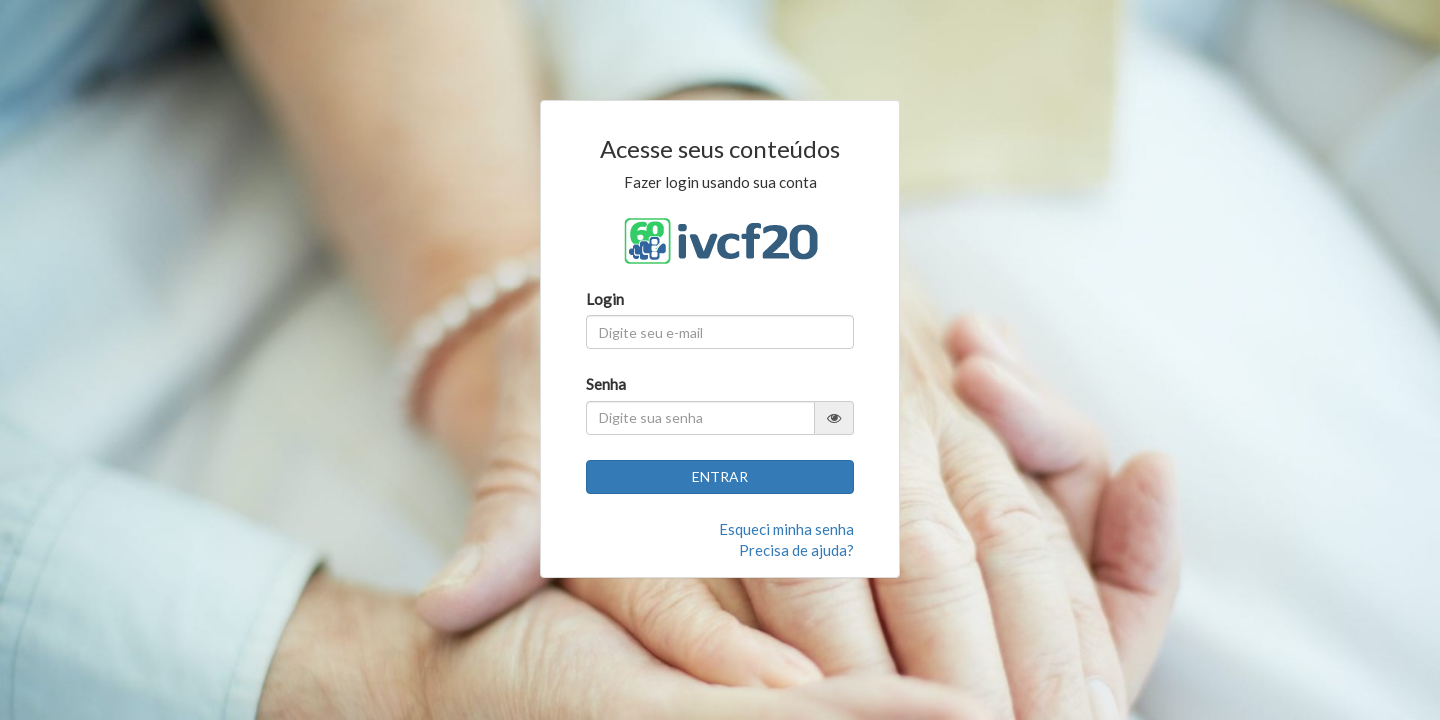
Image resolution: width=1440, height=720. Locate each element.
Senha (606, 384)
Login (605, 299)
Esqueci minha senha (786, 529)
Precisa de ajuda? (796, 550)
